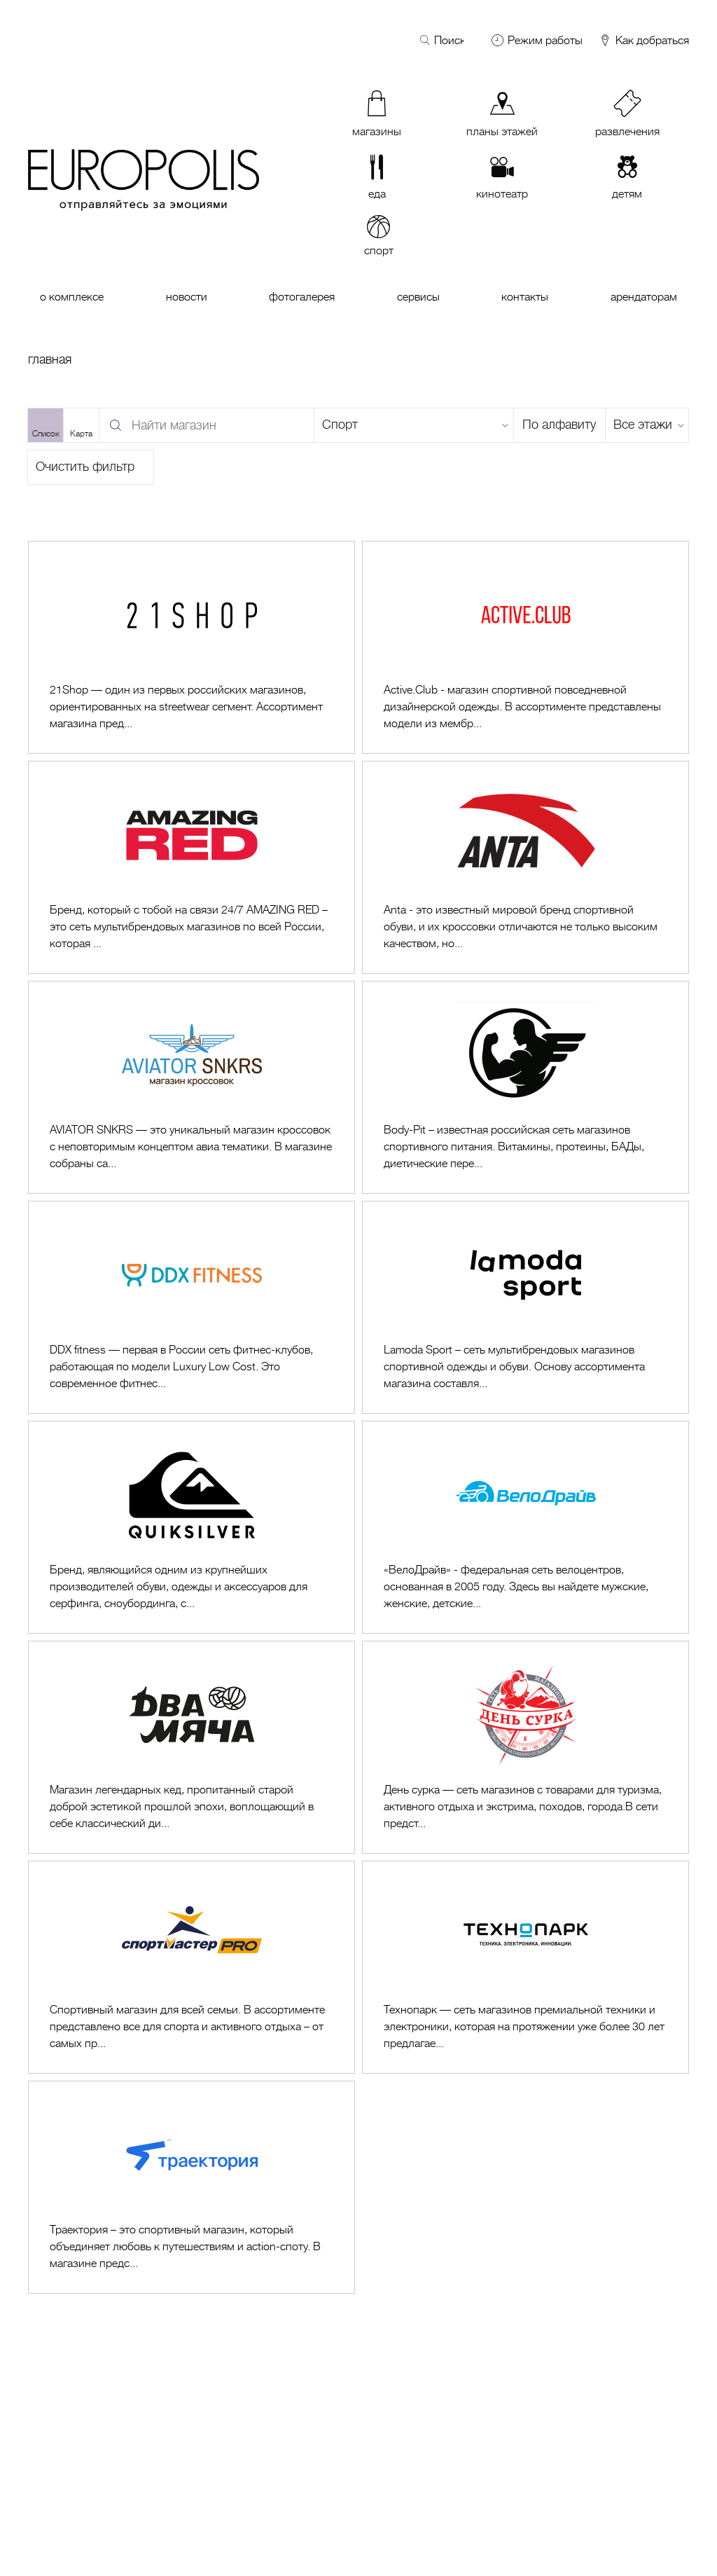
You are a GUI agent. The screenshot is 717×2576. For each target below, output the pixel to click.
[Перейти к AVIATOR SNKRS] (191, 1087)
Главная (49, 359)
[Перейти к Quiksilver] (191, 1527)
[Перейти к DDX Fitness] (191, 1307)
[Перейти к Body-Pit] (525, 1087)
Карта (81, 434)
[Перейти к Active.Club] (525, 647)
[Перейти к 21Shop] (191, 647)
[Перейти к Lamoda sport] (525, 1307)
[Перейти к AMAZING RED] (191, 867)
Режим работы (545, 40)
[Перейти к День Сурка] (525, 1747)
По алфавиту (559, 425)
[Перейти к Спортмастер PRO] (191, 1967)
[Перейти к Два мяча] (191, 1747)
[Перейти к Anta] (525, 867)
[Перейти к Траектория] (191, 2187)
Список (46, 434)
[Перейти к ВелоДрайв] (525, 1527)
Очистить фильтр (85, 467)
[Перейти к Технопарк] (525, 1967)
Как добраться (643, 41)
